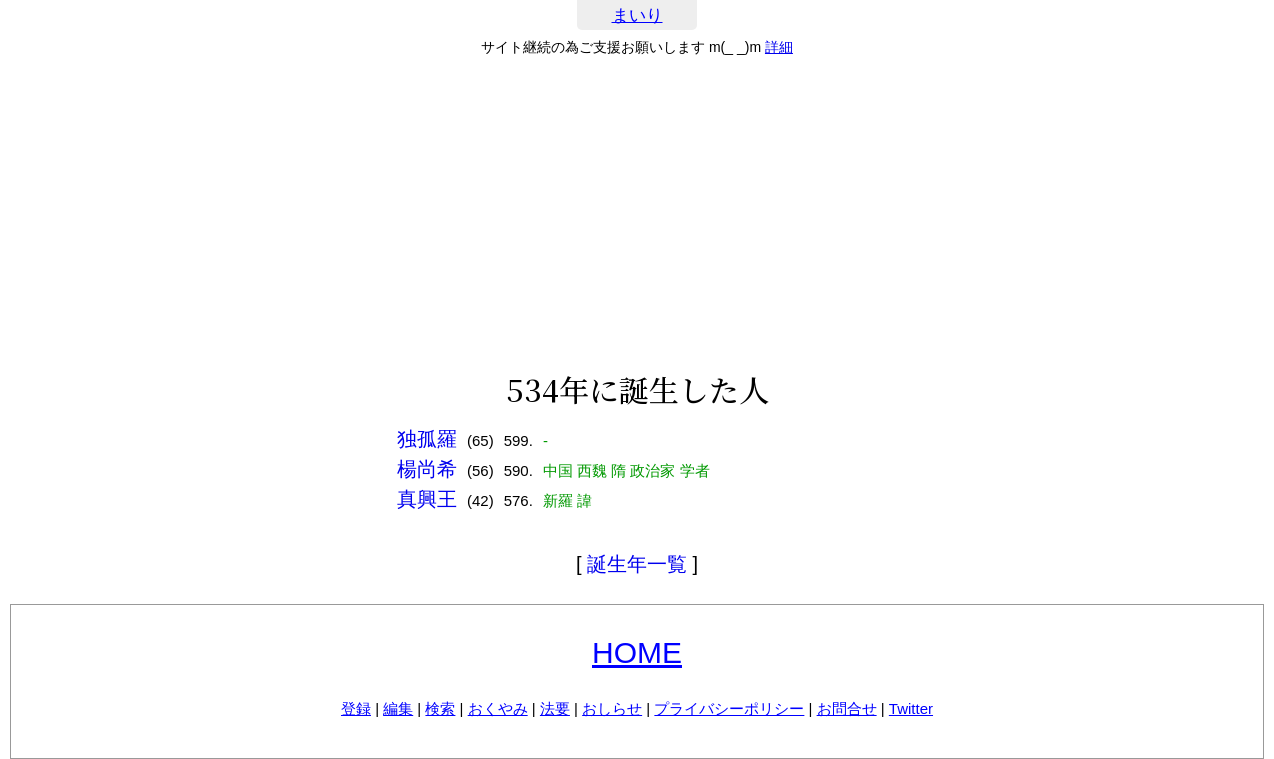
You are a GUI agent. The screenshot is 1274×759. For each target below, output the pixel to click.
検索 (440, 708)
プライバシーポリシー (729, 708)
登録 (356, 708)
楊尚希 (427, 469)
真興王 (427, 499)
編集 (398, 708)
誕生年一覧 (637, 564)
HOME (637, 652)
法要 (555, 708)
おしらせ (612, 708)
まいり (637, 15)
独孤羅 (427, 439)
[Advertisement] (637, 214)
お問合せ (847, 708)
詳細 (779, 47)
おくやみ (498, 708)
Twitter (911, 708)
